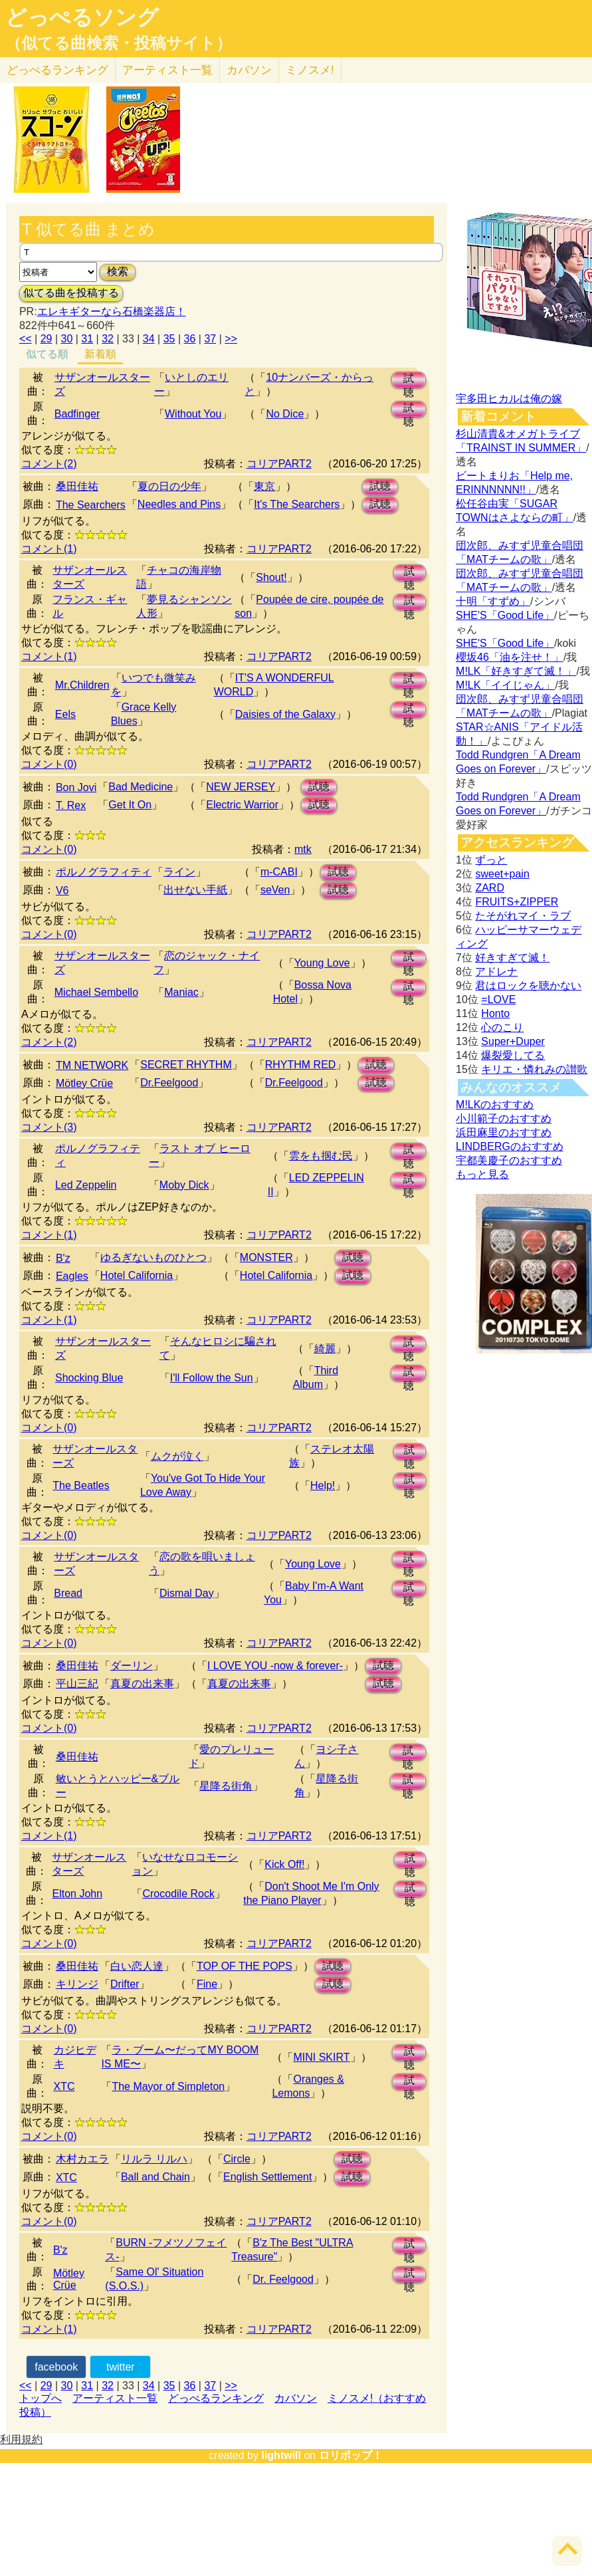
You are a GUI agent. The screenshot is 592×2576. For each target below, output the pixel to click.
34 (149, 338)
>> (231, 338)
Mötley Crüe (84, 1083)
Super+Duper (513, 1041)
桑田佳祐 (77, 486)
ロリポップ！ (351, 2455)
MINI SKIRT (321, 2057)
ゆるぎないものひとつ (153, 1257)
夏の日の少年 (169, 486)
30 (66, 338)
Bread (68, 1593)
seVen (275, 889)
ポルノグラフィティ (103, 872)
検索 (117, 271)
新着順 (100, 354)
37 (210, 338)
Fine (207, 1984)
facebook (56, 2367)
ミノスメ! (310, 70)
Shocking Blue (89, 1377)
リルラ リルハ (154, 2159)
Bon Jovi (76, 787)
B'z (63, 1258)
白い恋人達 (136, 1966)
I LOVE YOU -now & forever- (275, 1665)
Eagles (72, 1276)
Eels (65, 714)
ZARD (489, 887)
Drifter (125, 1984)
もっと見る (482, 1174)
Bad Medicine (140, 786)
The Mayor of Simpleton (168, 2086)
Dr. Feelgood (283, 2279)
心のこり (502, 1027)
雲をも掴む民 (321, 1155)
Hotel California (136, 1275)
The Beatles (80, 1485)
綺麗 (325, 1348)
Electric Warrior (242, 804)
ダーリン (131, 1665)
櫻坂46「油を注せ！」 (509, 657)
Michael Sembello (96, 992)
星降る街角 (225, 1786)
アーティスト (167, 70)
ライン (179, 872)
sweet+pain (502, 873)
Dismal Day (186, 1593)
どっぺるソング (82, 17)
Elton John (77, 1893)
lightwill (281, 2455)
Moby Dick (184, 1185)
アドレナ (496, 971)
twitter (120, 2367)
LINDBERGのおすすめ (509, 1146)
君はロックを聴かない (528, 985)
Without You (193, 413)
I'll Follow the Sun (211, 1377)
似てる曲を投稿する (71, 292)
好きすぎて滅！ (512, 957)
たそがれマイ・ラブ (523, 915)
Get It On (129, 804)
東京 (264, 486)
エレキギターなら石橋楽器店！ (111, 311)
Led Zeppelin (86, 1185)
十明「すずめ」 (493, 601)
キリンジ (77, 1984)
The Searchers (91, 505)
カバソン (249, 70)
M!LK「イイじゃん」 (505, 685)
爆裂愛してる (513, 1055)
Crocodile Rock (178, 1893)
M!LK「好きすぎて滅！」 (516, 671)
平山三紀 (77, 1683)
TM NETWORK (92, 1065)
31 (87, 338)
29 (46, 338)
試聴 (408, 380)
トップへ (40, 2398)
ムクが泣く (177, 1456)
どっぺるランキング (216, 2398)
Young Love (322, 963)
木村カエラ (82, 2159)
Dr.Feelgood (169, 1082)
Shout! (271, 577)
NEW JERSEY (240, 786)
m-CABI (279, 872)
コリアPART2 (279, 463)
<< (25, 338)
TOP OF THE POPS (244, 1966)
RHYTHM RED (300, 1064)
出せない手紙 (195, 889)
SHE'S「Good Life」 (505, 615)
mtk (303, 849)
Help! (322, 1485)
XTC (64, 2086)
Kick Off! (284, 1864)
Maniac (181, 992)
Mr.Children (82, 685)
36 (190, 338)
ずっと (491, 860)
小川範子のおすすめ (503, 1118)
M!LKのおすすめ (495, 1104)
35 (169, 338)
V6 (62, 890)
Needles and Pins (179, 504)
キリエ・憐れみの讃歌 (534, 1069)
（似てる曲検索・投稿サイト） (118, 43)
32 (108, 338)
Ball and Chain (155, 2176)
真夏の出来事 (142, 1683)
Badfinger (77, 413)
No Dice (285, 413)
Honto (495, 1013)
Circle (236, 2159)
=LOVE (498, 999)
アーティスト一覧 (114, 2398)
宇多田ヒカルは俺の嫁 (509, 398)
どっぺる (57, 70)
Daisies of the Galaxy (285, 714)
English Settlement (267, 2176)
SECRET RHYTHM (186, 1064)
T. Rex (71, 805)
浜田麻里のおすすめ (503, 1132)
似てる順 (47, 354)
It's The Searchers (297, 504)
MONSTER (266, 1257)
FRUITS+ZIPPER (516, 901)
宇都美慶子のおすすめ (509, 1160)
